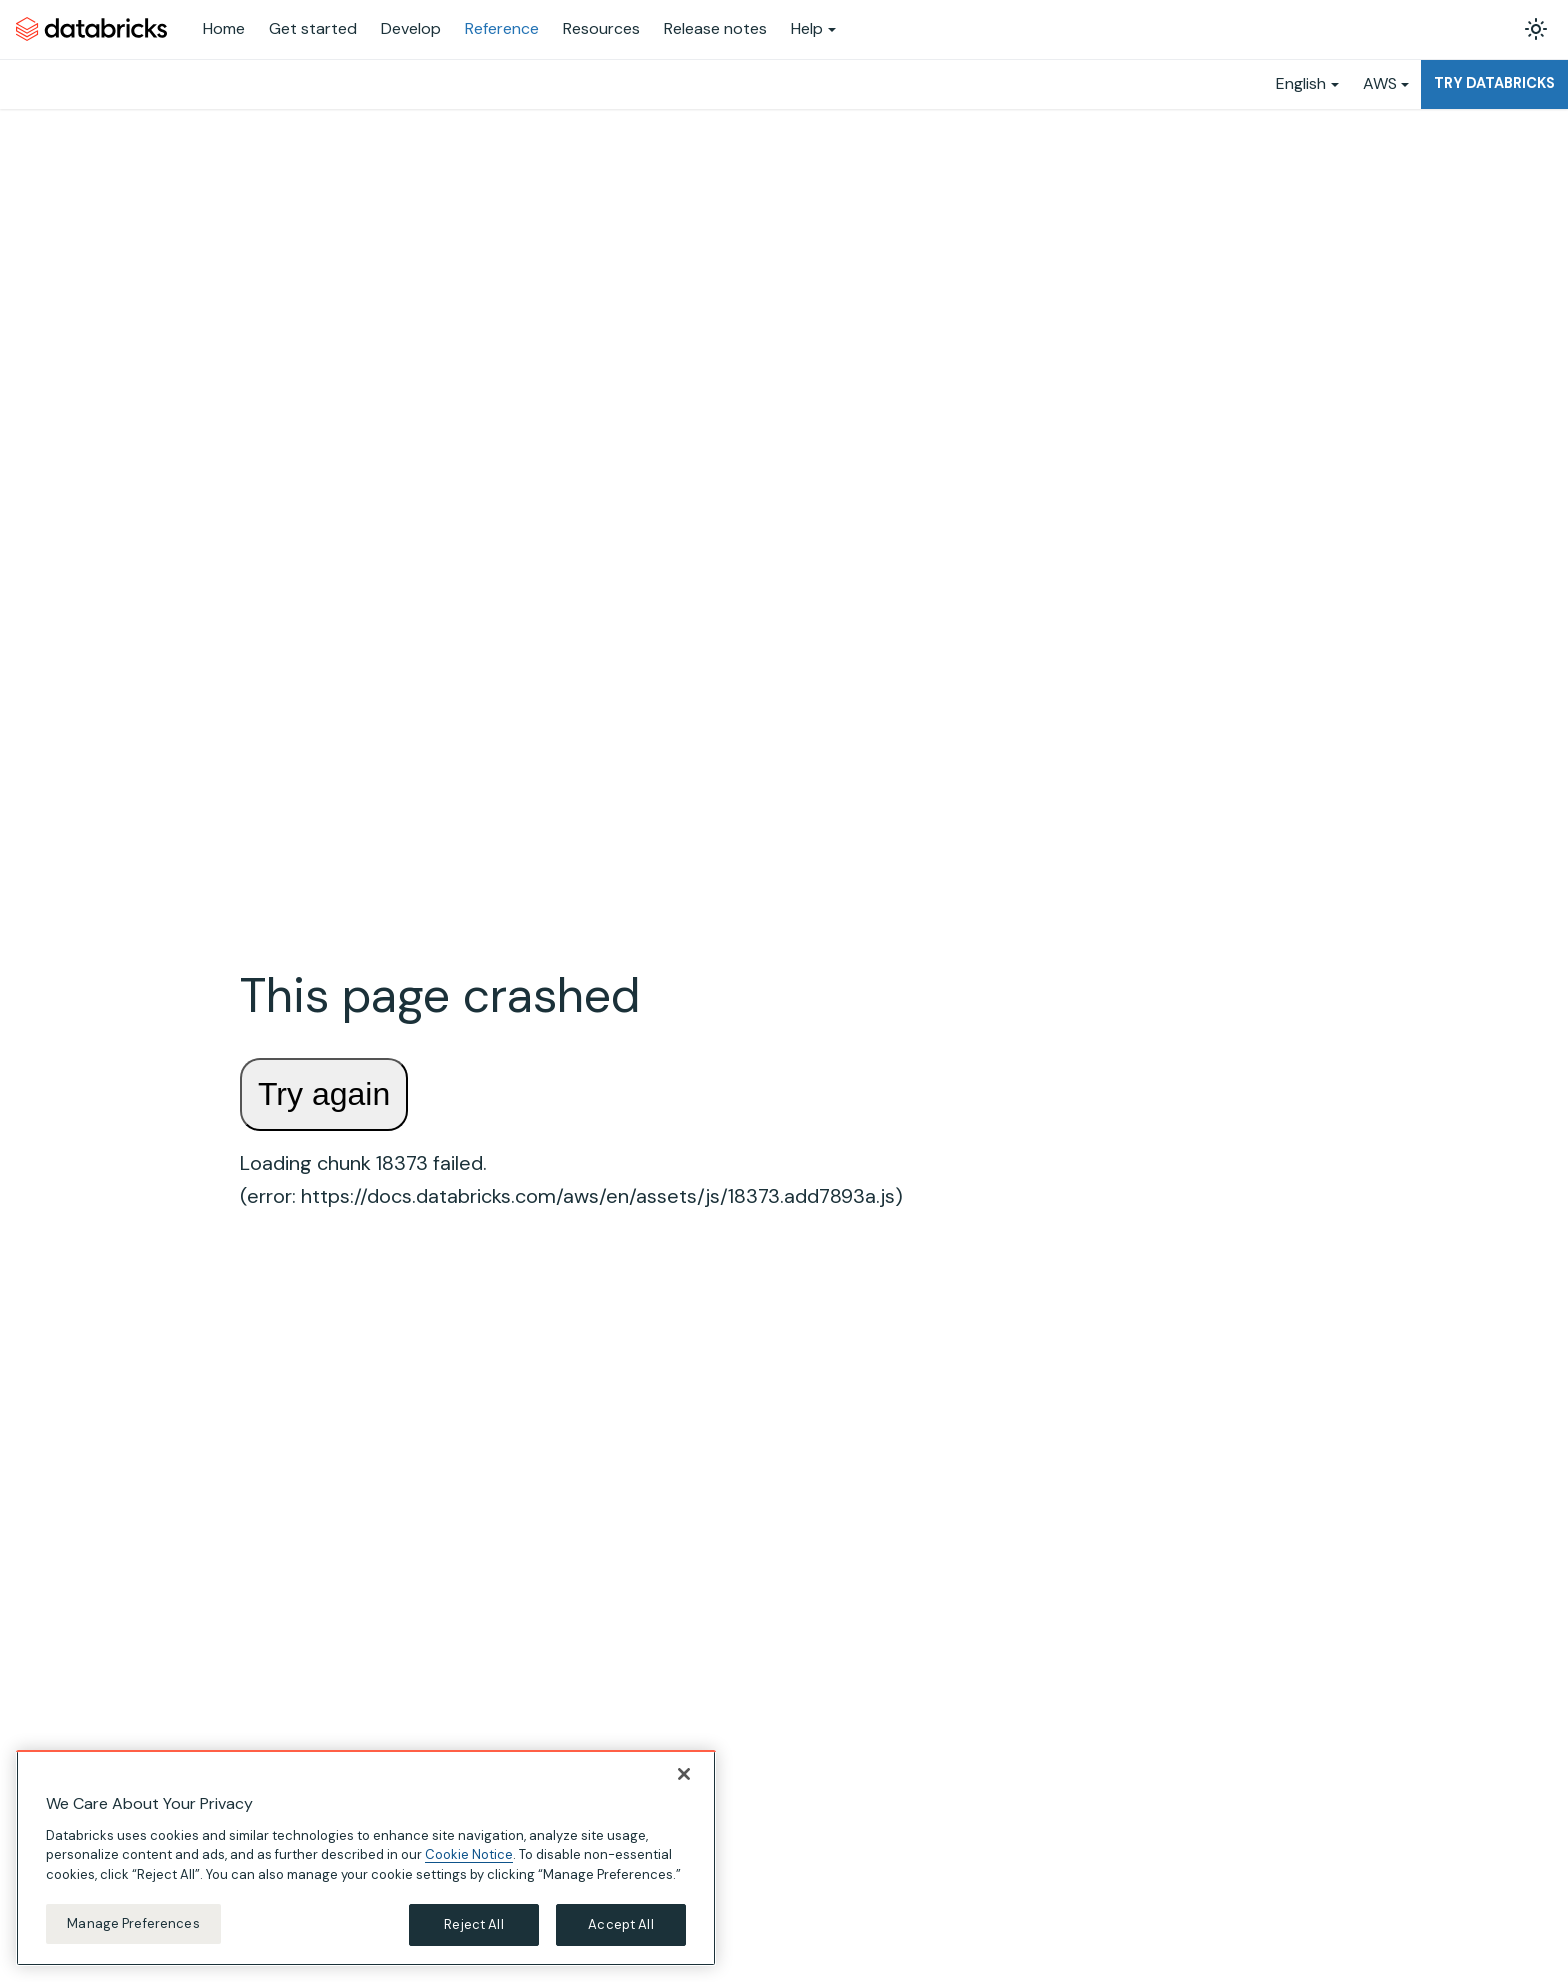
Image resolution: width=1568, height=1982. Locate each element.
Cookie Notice (469, 1854)
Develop (411, 28)
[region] (366, 1858)
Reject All (473, 1924)
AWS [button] (1380, 83)
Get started (313, 28)
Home (224, 28)
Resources (601, 28)
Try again (324, 1094)
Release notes (715, 28)
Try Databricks (1494, 83)
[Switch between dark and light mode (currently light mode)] (1536, 29)
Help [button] (807, 28)
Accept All (620, 1924)
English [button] (1301, 83)
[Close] (684, 1774)
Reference (502, 28)
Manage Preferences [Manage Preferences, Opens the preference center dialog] (133, 1923)
